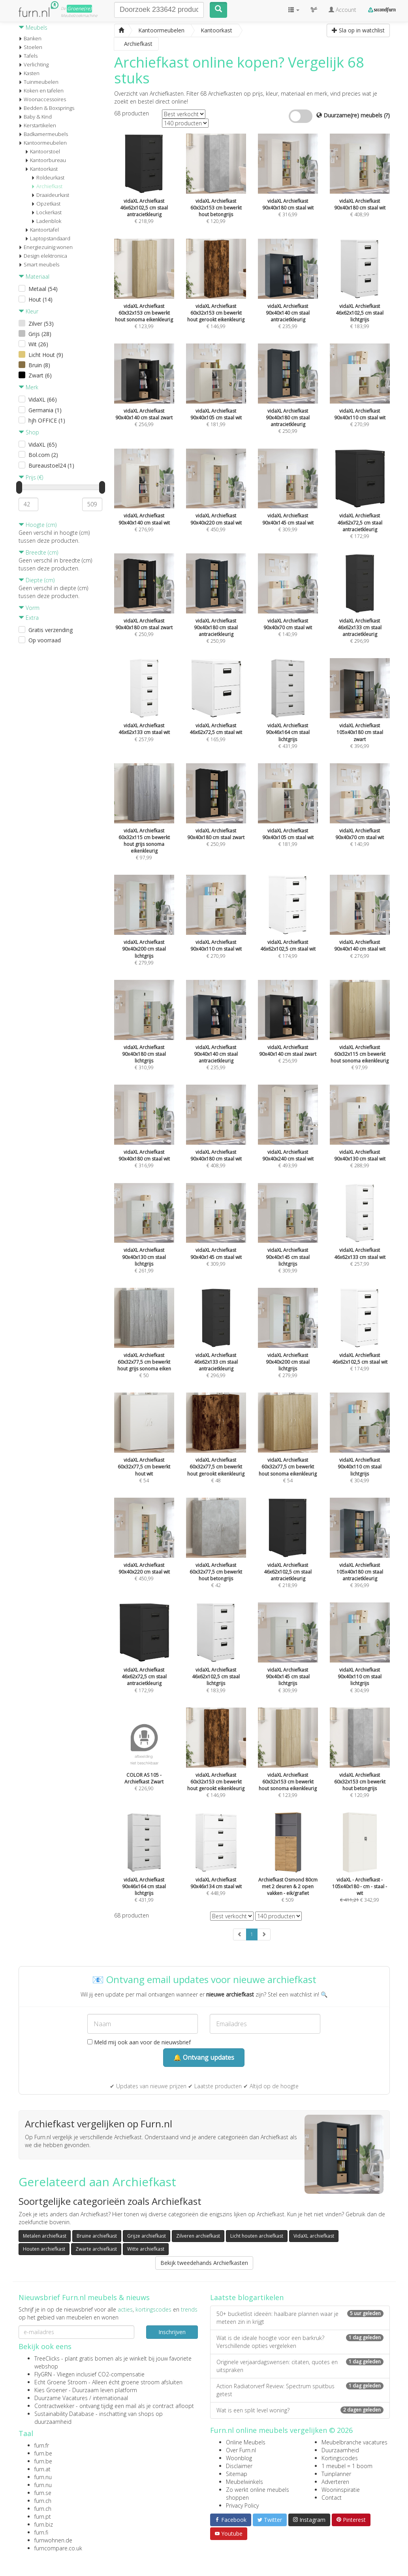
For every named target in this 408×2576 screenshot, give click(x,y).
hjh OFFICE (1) (46, 420)
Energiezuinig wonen (46, 247)
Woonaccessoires (42, 99)
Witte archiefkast (145, 2249)
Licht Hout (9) (45, 355)
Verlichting (34, 64)
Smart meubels (39, 264)
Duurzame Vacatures (61, 2398)
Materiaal (34, 276)
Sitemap (236, 2474)
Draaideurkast (50, 194)
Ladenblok (46, 221)
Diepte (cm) (37, 580)
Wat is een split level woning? (300, 2410)
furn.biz (43, 2524)
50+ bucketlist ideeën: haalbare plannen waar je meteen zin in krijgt (300, 2317)
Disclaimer (239, 2466)
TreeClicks (47, 2358)
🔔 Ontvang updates (203, 2057)
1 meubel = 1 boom (347, 2466)
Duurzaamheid (340, 2450)
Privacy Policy (242, 2505)
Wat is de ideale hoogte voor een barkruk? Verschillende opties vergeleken (300, 2342)
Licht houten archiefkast (256, 2236)
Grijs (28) (39, 334)
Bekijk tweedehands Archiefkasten (204, 2263)
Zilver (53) (41, 323)
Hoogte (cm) (37, 524)
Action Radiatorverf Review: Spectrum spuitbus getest (300, 2390)
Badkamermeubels (43, 134)
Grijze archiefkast (146, 2236)
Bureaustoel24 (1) (51, 465)
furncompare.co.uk (58, 2548)
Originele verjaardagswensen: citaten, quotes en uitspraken (300, 2366)
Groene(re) (79, 8)
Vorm (29, 607)
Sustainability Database (64, 2413)
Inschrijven (172, 2332)
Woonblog (239, 2458)
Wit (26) (38, 344)
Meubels (33, 27)
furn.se (42, 2493)
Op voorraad (44, 640)
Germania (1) (45, 410)
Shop (29, 432)
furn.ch (42, 2500)
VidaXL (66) (42, 399)
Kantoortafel (42, 229)
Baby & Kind (35, 116)
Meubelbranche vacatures (354, 2442)
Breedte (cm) (38, 552)
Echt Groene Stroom (60, 2382)
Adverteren (335, 2481)
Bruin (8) (39, 365)
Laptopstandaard (47, 238)
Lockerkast (46, 212)
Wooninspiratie (341, 2489)
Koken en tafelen (41, 90)
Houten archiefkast (44, 2249)
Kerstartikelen (37, 125)
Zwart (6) (40, 375)
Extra (29, 617)
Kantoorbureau (45, 160)
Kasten (29, 73)
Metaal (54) (43, 289)
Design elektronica (43, 255)
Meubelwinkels (244, 2481)
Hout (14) (40, 299)
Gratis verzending (50, 630)
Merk (28, 387)
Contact (332, 2497)
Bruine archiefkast (97, 2236)
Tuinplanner (336, 2474)
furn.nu (43, 2477)
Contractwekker (54, 2406)
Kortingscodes (340, 2458)
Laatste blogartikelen (247, 2297)
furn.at (42, 2469)
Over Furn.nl (241, 2450)
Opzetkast (45, 203)
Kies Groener (50, 2390)
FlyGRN (43, 2374)
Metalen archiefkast (44, 2236)
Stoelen (30, 47)
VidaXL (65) (42, 444)
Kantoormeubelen (43, 142)
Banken (30, 38)
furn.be (43, 2453)
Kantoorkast (41, 168)
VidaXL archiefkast (313, 2236)
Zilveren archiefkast (198, 2236)
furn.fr (41, 2445)
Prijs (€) (31, 477)
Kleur (28, 311)
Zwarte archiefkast (96, 2249)
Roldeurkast (47, 177)
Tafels (28, 55)
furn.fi (41, 2532)
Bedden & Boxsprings (46, 107)
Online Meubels (245, 2442)
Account (342, 9)
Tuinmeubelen (38, 81)
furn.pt (42, 2516)
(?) (387, 115)
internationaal (110, 2398)
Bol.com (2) (43, 455)
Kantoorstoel (42, 151)
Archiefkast (46, 186)
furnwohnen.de (53, 2540)
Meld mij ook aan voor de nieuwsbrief (139, 2042)
